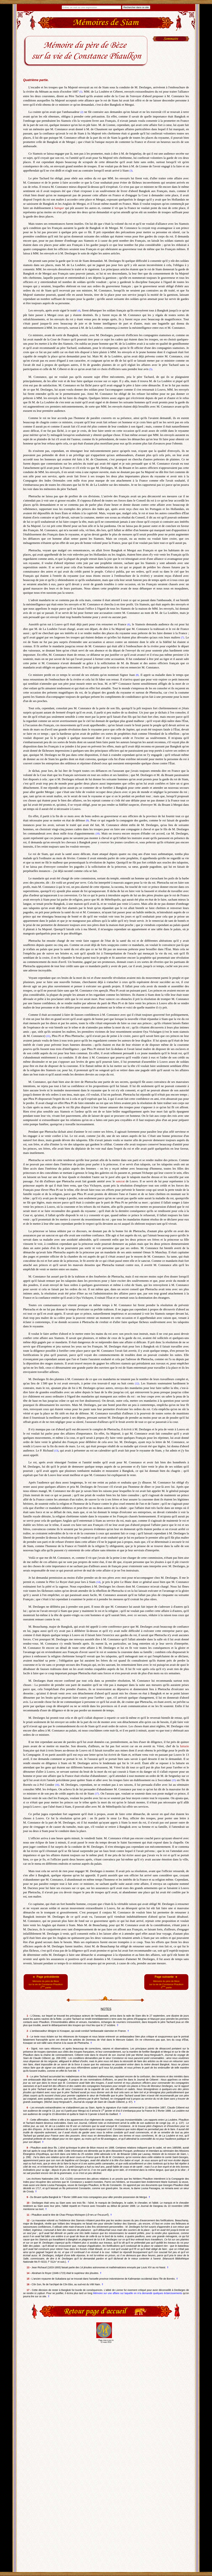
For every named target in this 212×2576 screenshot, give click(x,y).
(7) (182, 637)
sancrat (120, 1181)
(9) (87, 820)
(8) (137, 675)
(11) (48, 1036)
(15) (174, 1780)
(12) (137, 1383)
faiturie (184, 1746)
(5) (150, 369)
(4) (78, 310)
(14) (98, 1582)
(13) (56, 1450)
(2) (81, 112)
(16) (57, 1785)
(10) (97, 833)
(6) (128, 624)
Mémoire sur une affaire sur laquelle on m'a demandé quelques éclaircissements (137, 2293)
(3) (130, 170)
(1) (80, 91)
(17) (97, 1793)
